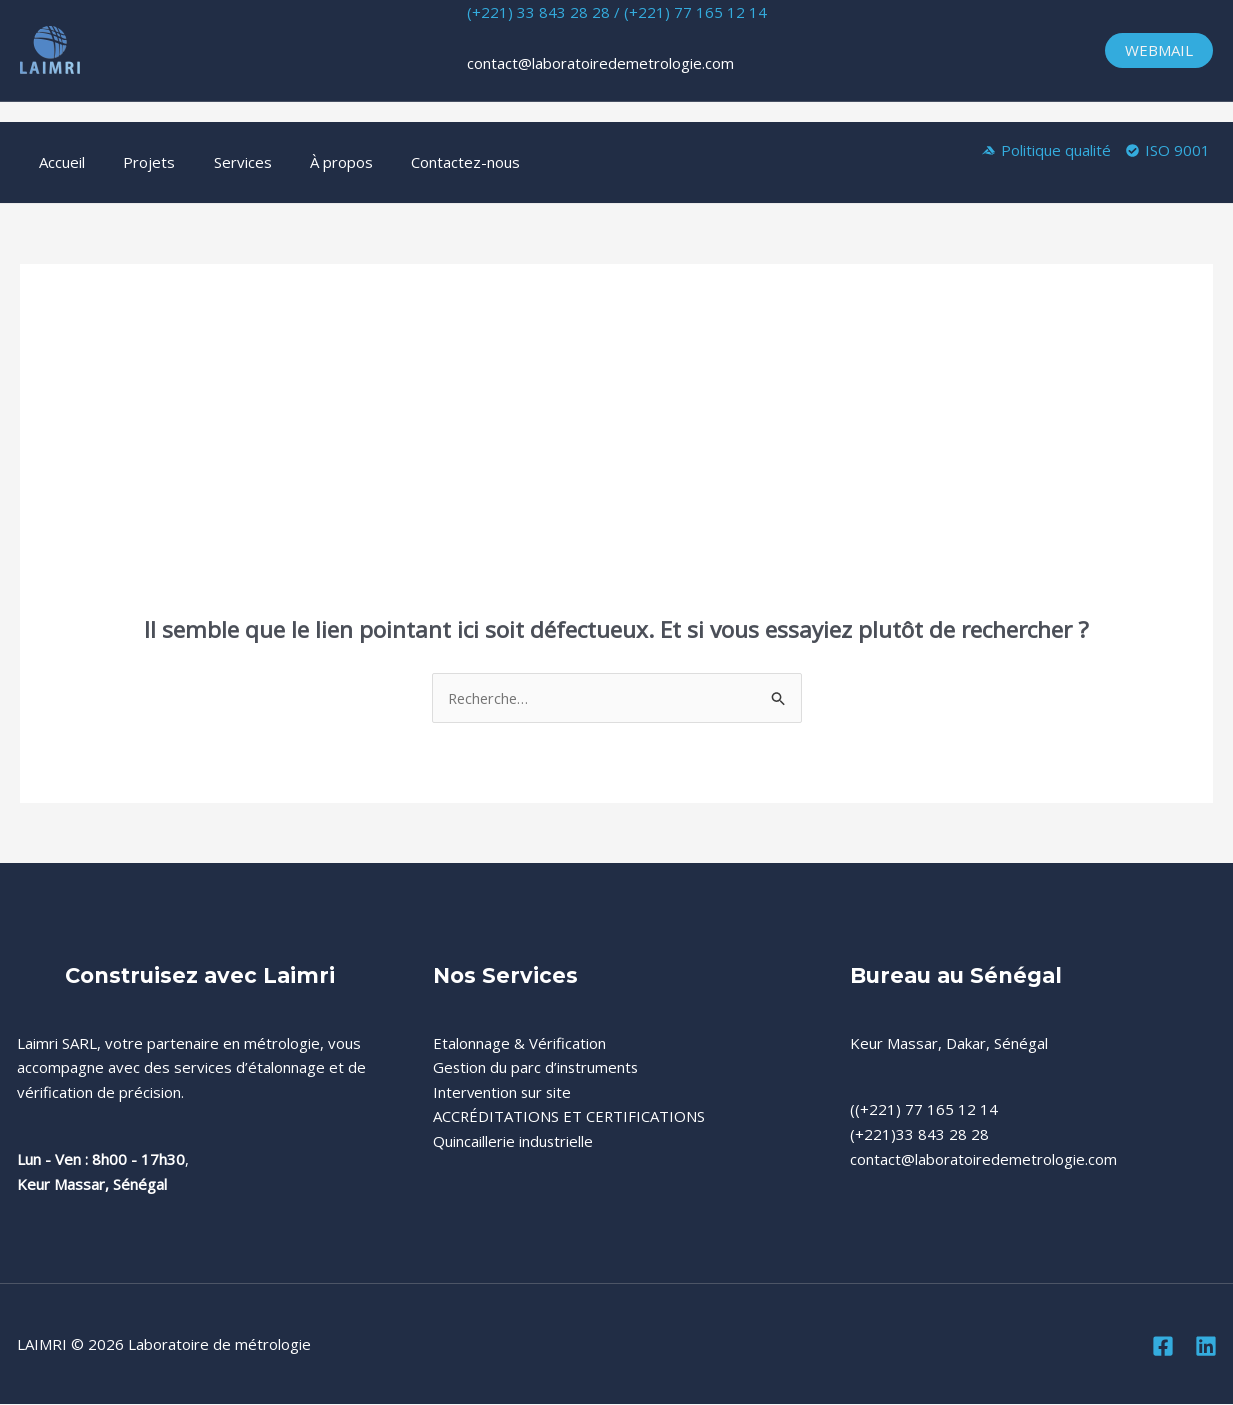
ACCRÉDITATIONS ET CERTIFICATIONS (570, 1117)
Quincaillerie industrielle (513, 1142)
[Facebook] (1163, 1346)
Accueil (58, 162)
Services (222, 162)
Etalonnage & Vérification (519, 1043)
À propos (312, 162)
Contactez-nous (428, 162)
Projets (137, 162)
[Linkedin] (1206, 1346)
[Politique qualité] (1046, 150)
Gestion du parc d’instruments (537, 1068)
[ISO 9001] (1168, 150)
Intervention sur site (503, 1092)
